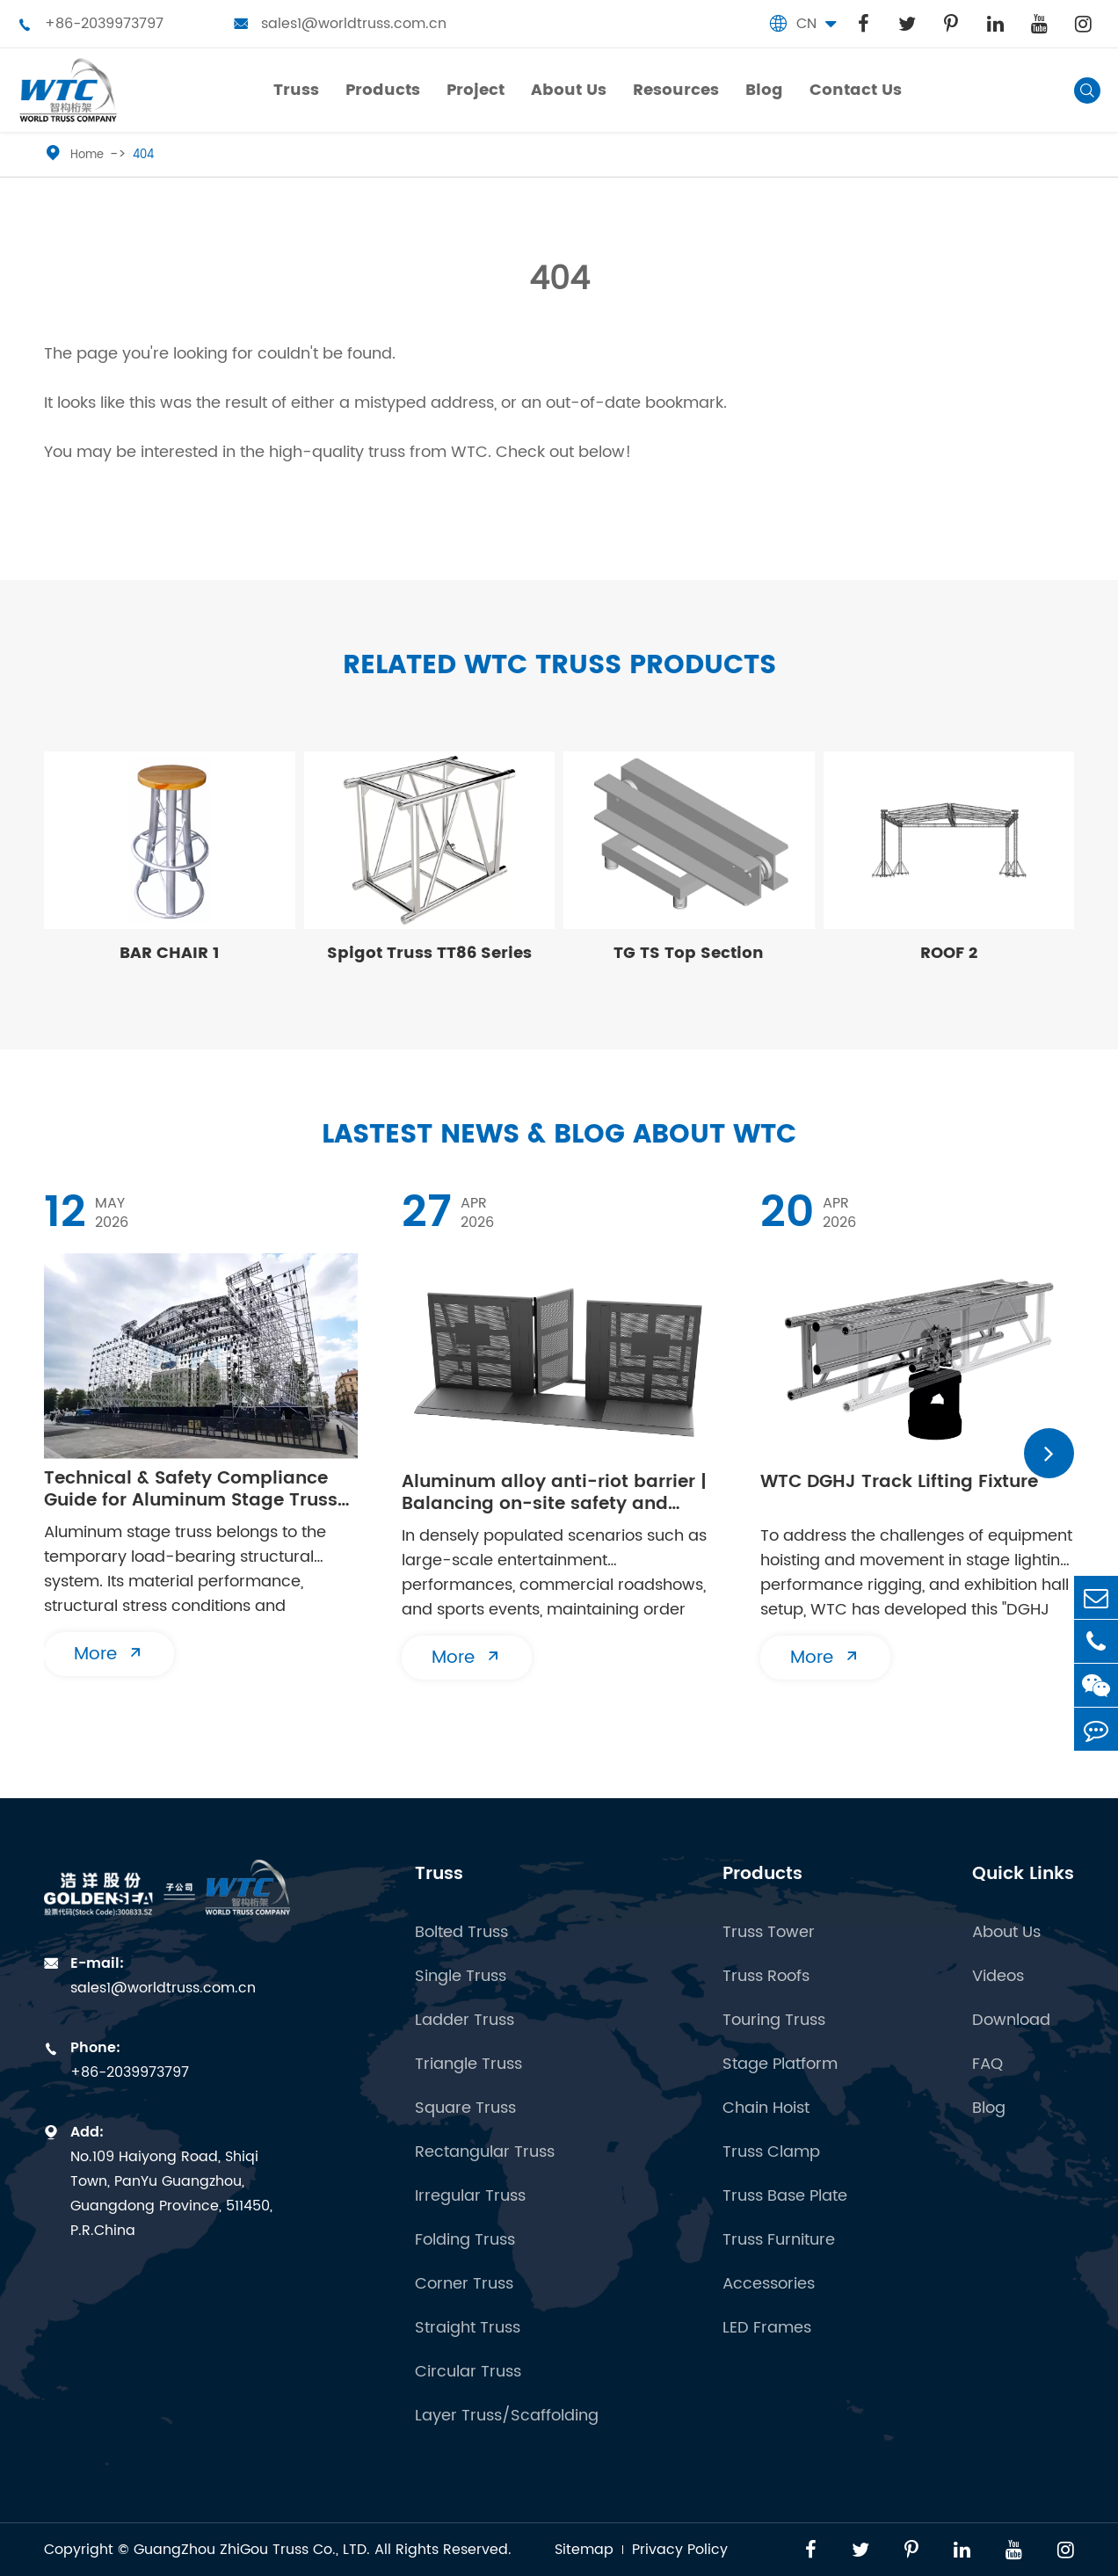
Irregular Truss (470, 2196)
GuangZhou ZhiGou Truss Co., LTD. (252, 2549)
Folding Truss (465, 2240)
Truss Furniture (778, 2240)
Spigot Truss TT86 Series (429, 953)
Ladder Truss (464, 2021)
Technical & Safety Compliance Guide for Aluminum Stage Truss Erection (191, 1490)
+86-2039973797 (90, 23)
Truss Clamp (771, 2152)
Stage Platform (780, 2064)
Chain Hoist (765, 2108)
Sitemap (584, 2549)
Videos (998, 1977)
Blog (988, 2108)
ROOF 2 (948, 953)
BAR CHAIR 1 (170, 953)
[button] (1049, 1453)
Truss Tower (768, 1933)
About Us (1006, 1933)
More (109, 1654)
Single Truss (460, 1977)
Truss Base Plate (784, 2196)
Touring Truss (773, 2021)
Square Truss (465, 2108)
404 (143, 155)
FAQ (987, 2064)
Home (87, 155)
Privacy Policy (680, 2549)
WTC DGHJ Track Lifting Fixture (899, 1484)
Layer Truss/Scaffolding (507, 2416)
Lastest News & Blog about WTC (559, 1135)
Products (762, 1874)
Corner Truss (464, 2284)
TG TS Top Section (688, 953)
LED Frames (766, 2328)
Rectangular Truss (485, 2152)
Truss (439, 1874)
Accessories (768, 2284)
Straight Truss (467, 2328)
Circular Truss (468, 2372)
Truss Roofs (765, 1977)
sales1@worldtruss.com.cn (340, 23)
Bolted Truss (461, 1933)
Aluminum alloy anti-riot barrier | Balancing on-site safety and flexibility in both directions (554, 1493)
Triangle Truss (468, 2064)
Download (1011, 2021)
